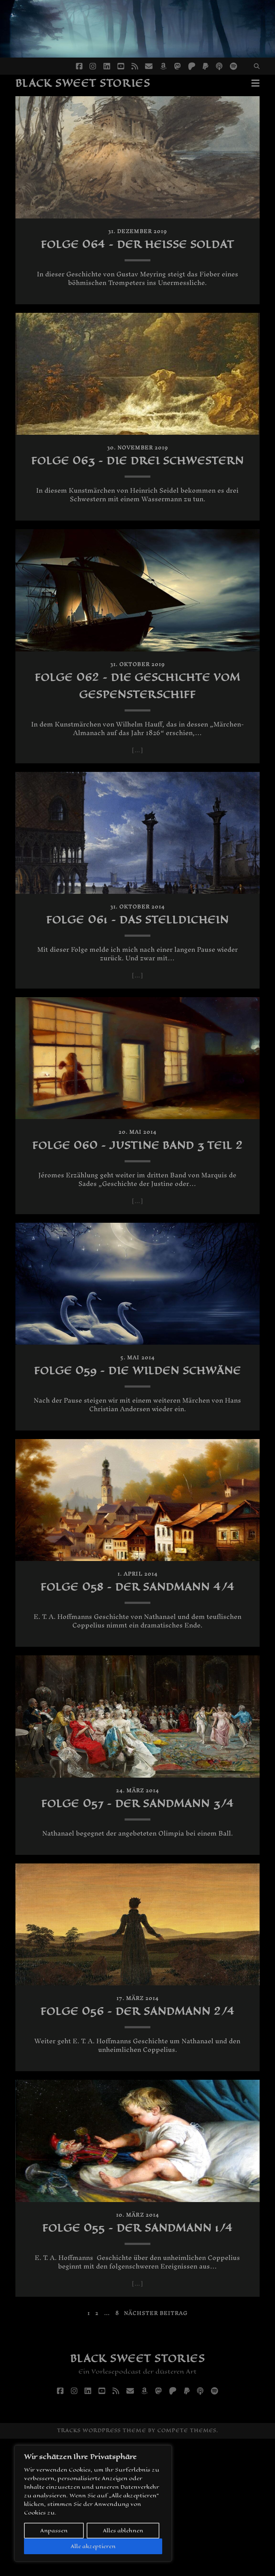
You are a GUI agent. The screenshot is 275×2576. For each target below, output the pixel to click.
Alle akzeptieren (93, 2546)
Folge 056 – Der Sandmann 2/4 (138, 2122)
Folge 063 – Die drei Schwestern (137, 486)
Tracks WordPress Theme (101, 2568)
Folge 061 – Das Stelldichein (137, 953)
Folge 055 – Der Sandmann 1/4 (137, 2356)
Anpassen (54, 2530)
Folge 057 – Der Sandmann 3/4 (137, 1897)
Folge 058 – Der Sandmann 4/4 (137, 1663)
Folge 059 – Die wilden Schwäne (137, 1430)
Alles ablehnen (123, 2530)
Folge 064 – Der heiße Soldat (137, 252)
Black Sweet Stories (82, 83)
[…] (137, 784)
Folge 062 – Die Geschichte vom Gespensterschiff (137, 720)
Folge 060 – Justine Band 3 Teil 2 (137, 1188)
